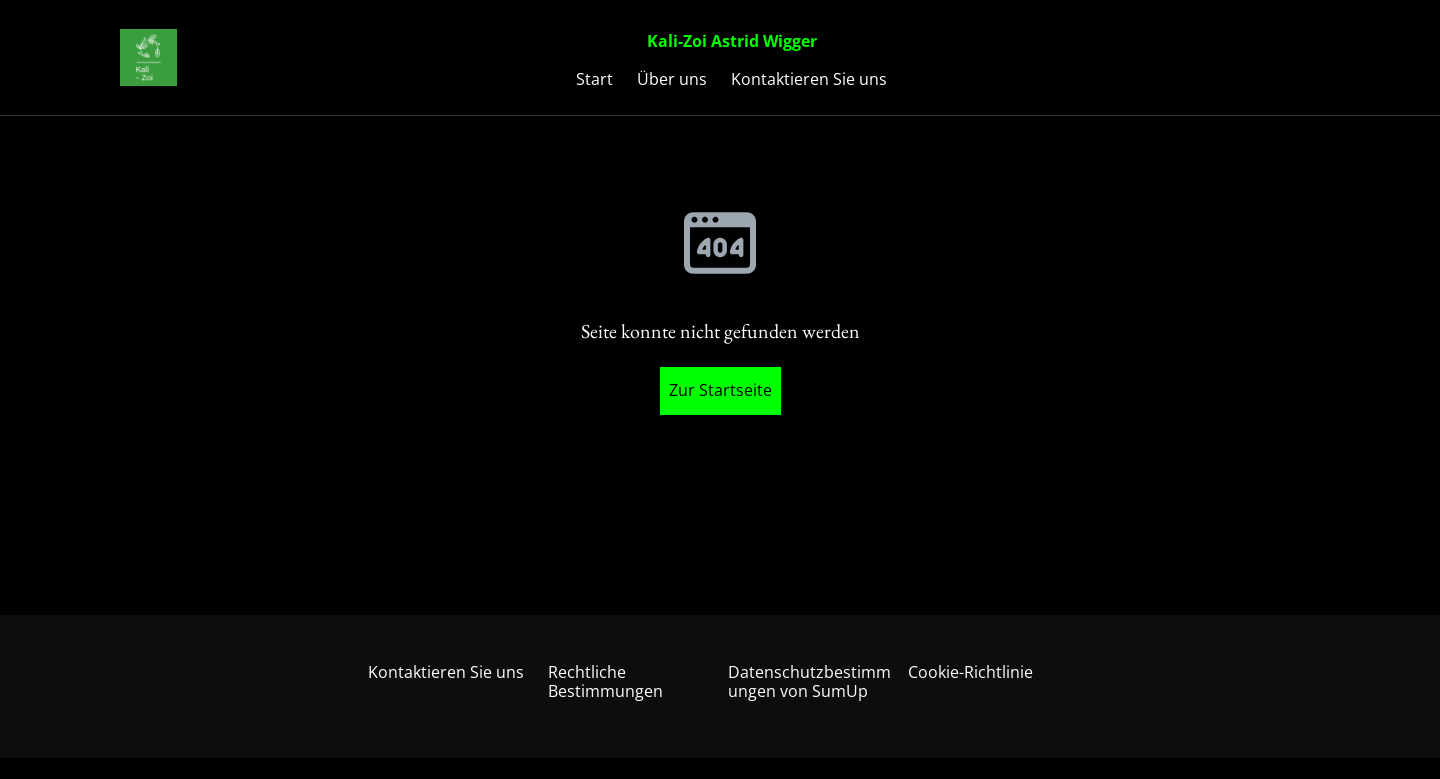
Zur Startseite (720, 390)
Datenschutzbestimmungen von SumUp (809, 681)
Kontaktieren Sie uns (446, 672)
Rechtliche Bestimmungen (605, 681)
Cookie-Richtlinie (970, 672)
